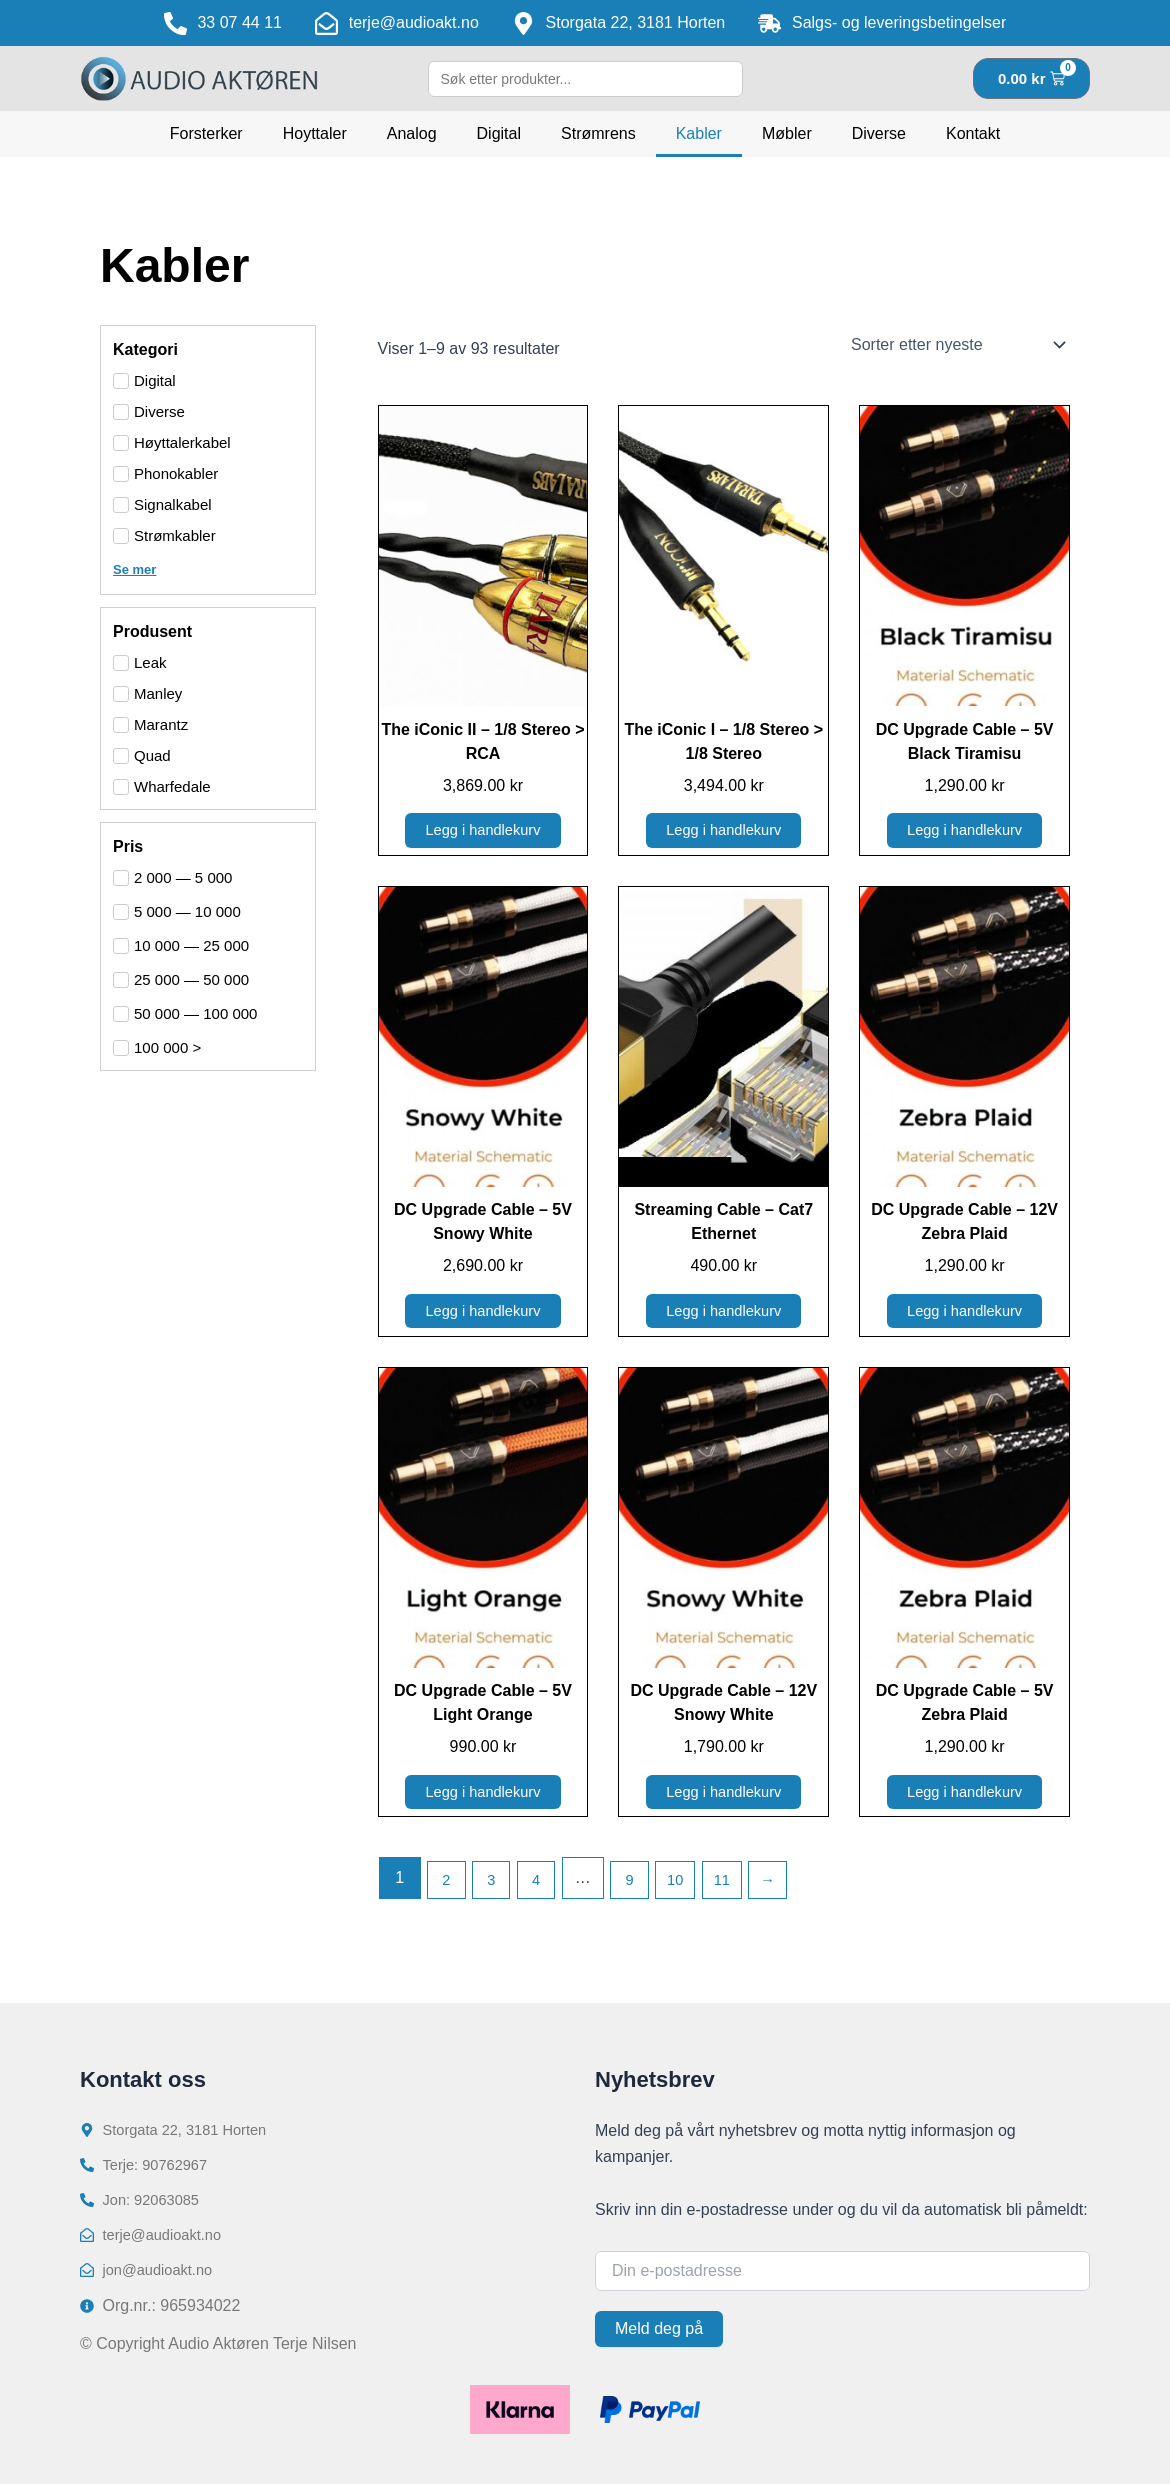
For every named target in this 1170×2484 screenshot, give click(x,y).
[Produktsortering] (956, 345)
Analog (412, 133)
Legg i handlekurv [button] (483, 832)
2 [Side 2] (448, 1889)
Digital (499, 133)
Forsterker (206, 133)
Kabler (699, 133)
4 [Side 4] (544, 1889)
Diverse (879, 133)
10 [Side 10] (691, 1889)
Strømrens (598, 133)
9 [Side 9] (641, 1889)
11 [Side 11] (742, 1889)
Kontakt (973, 133)
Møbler (787, 133)
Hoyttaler (315, 133)
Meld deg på (659, 2328)
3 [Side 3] (496, 1889)
